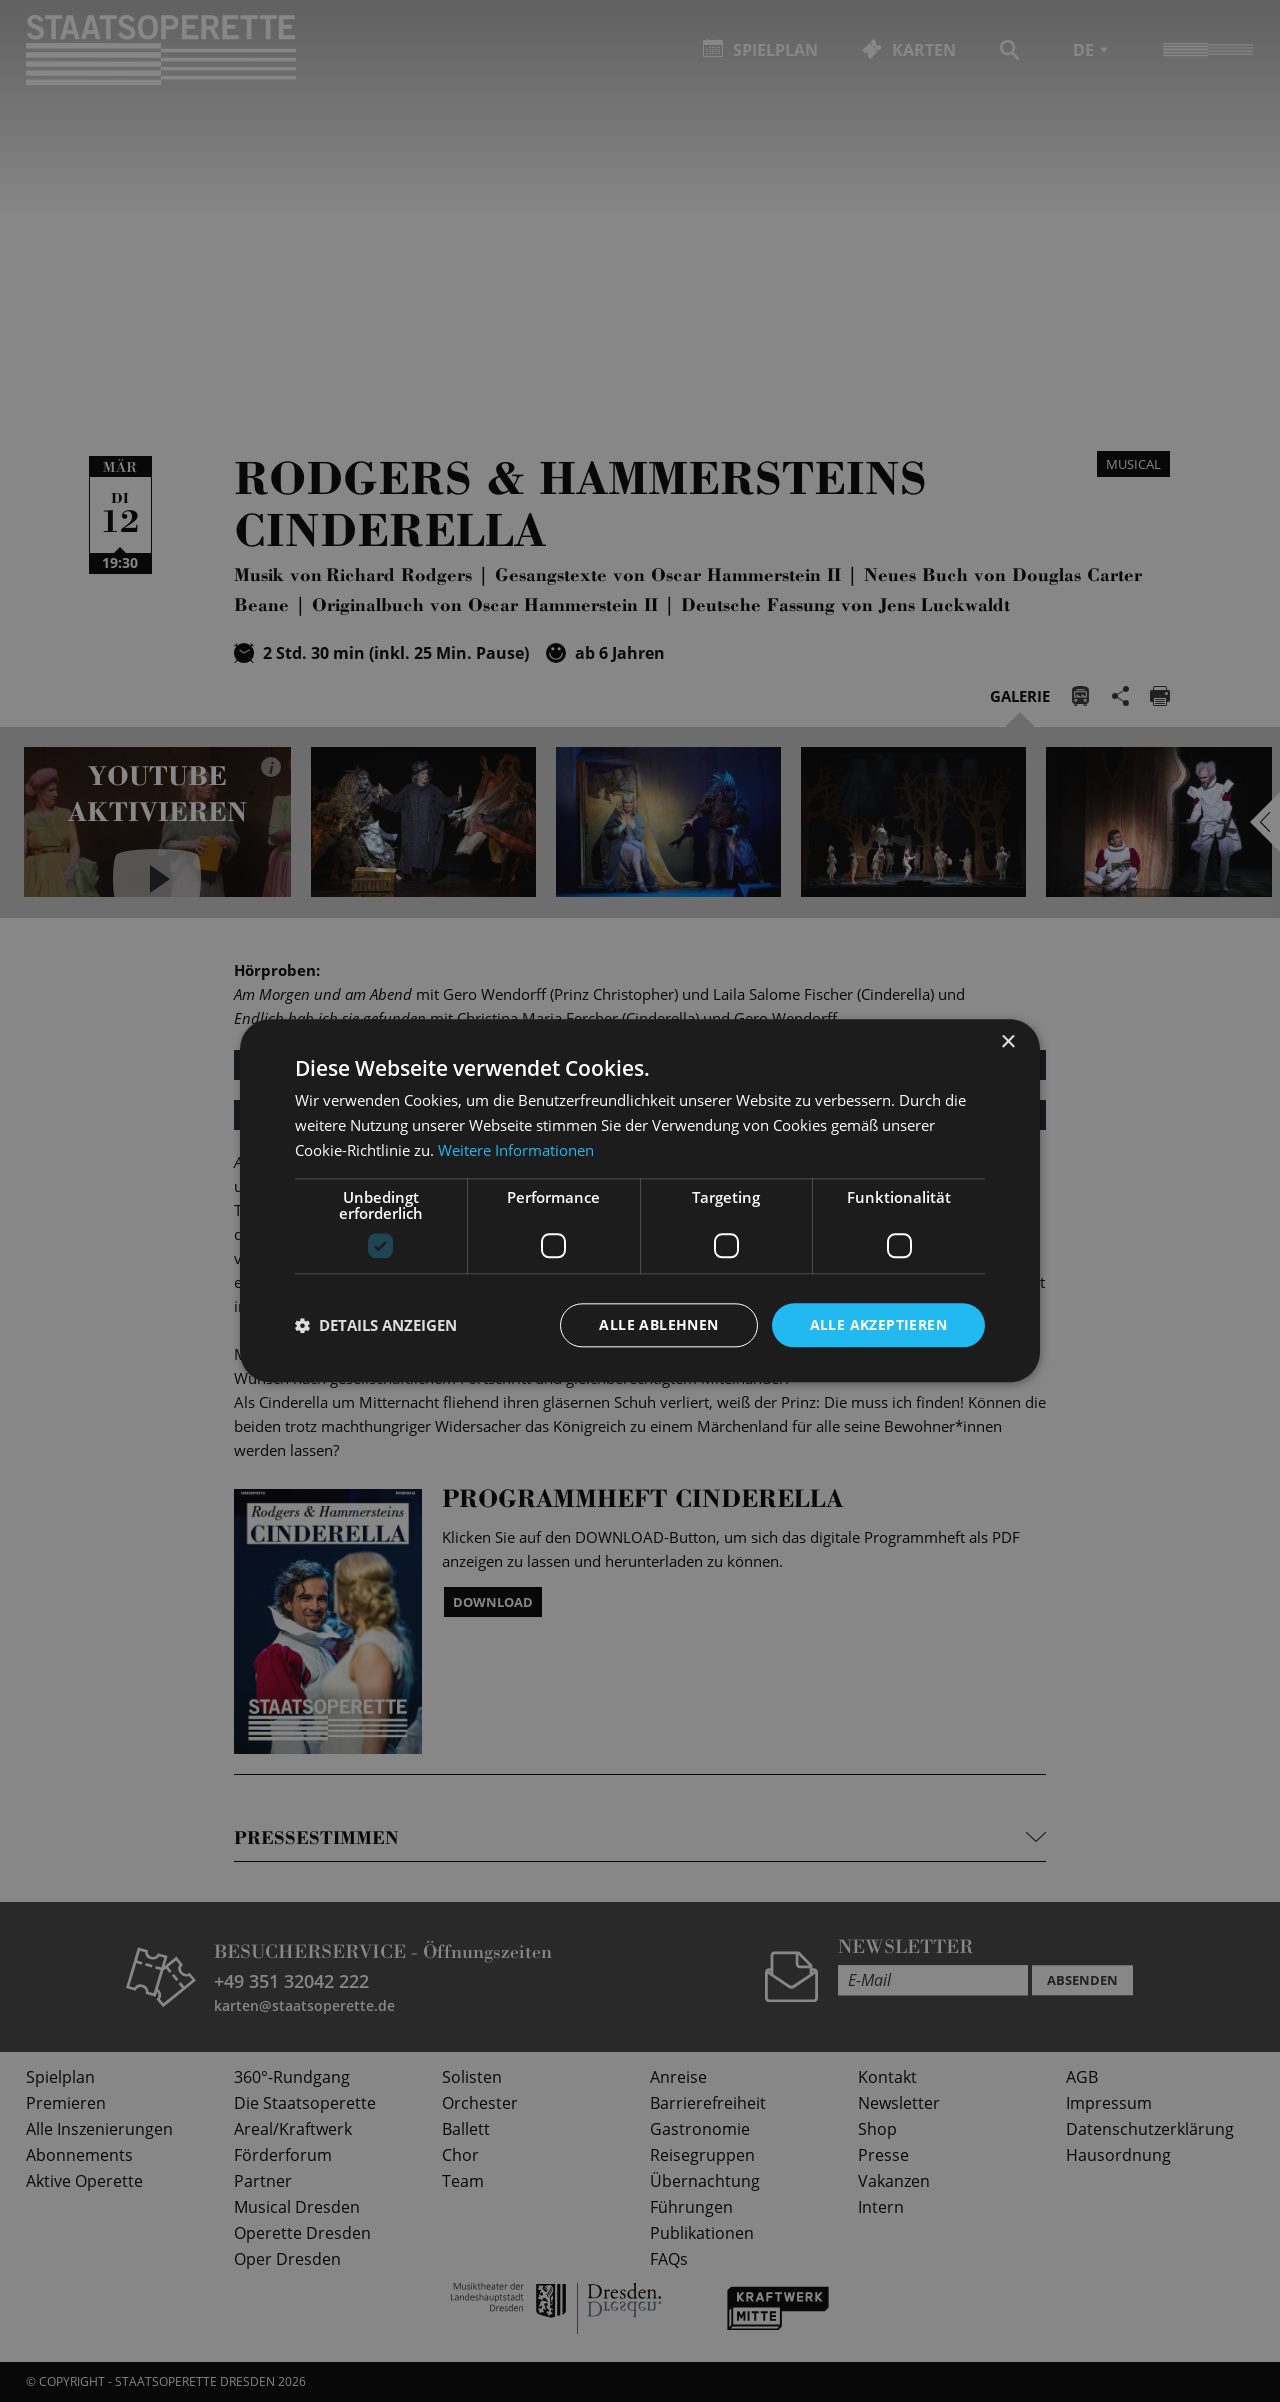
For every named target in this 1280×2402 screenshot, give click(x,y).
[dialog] (640, 1201)
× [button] (1007, 1042)
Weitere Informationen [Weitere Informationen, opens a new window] (516, 1150)
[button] (376, 1325)
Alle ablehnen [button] (658, 1324)
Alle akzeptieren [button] (878, 1324)
